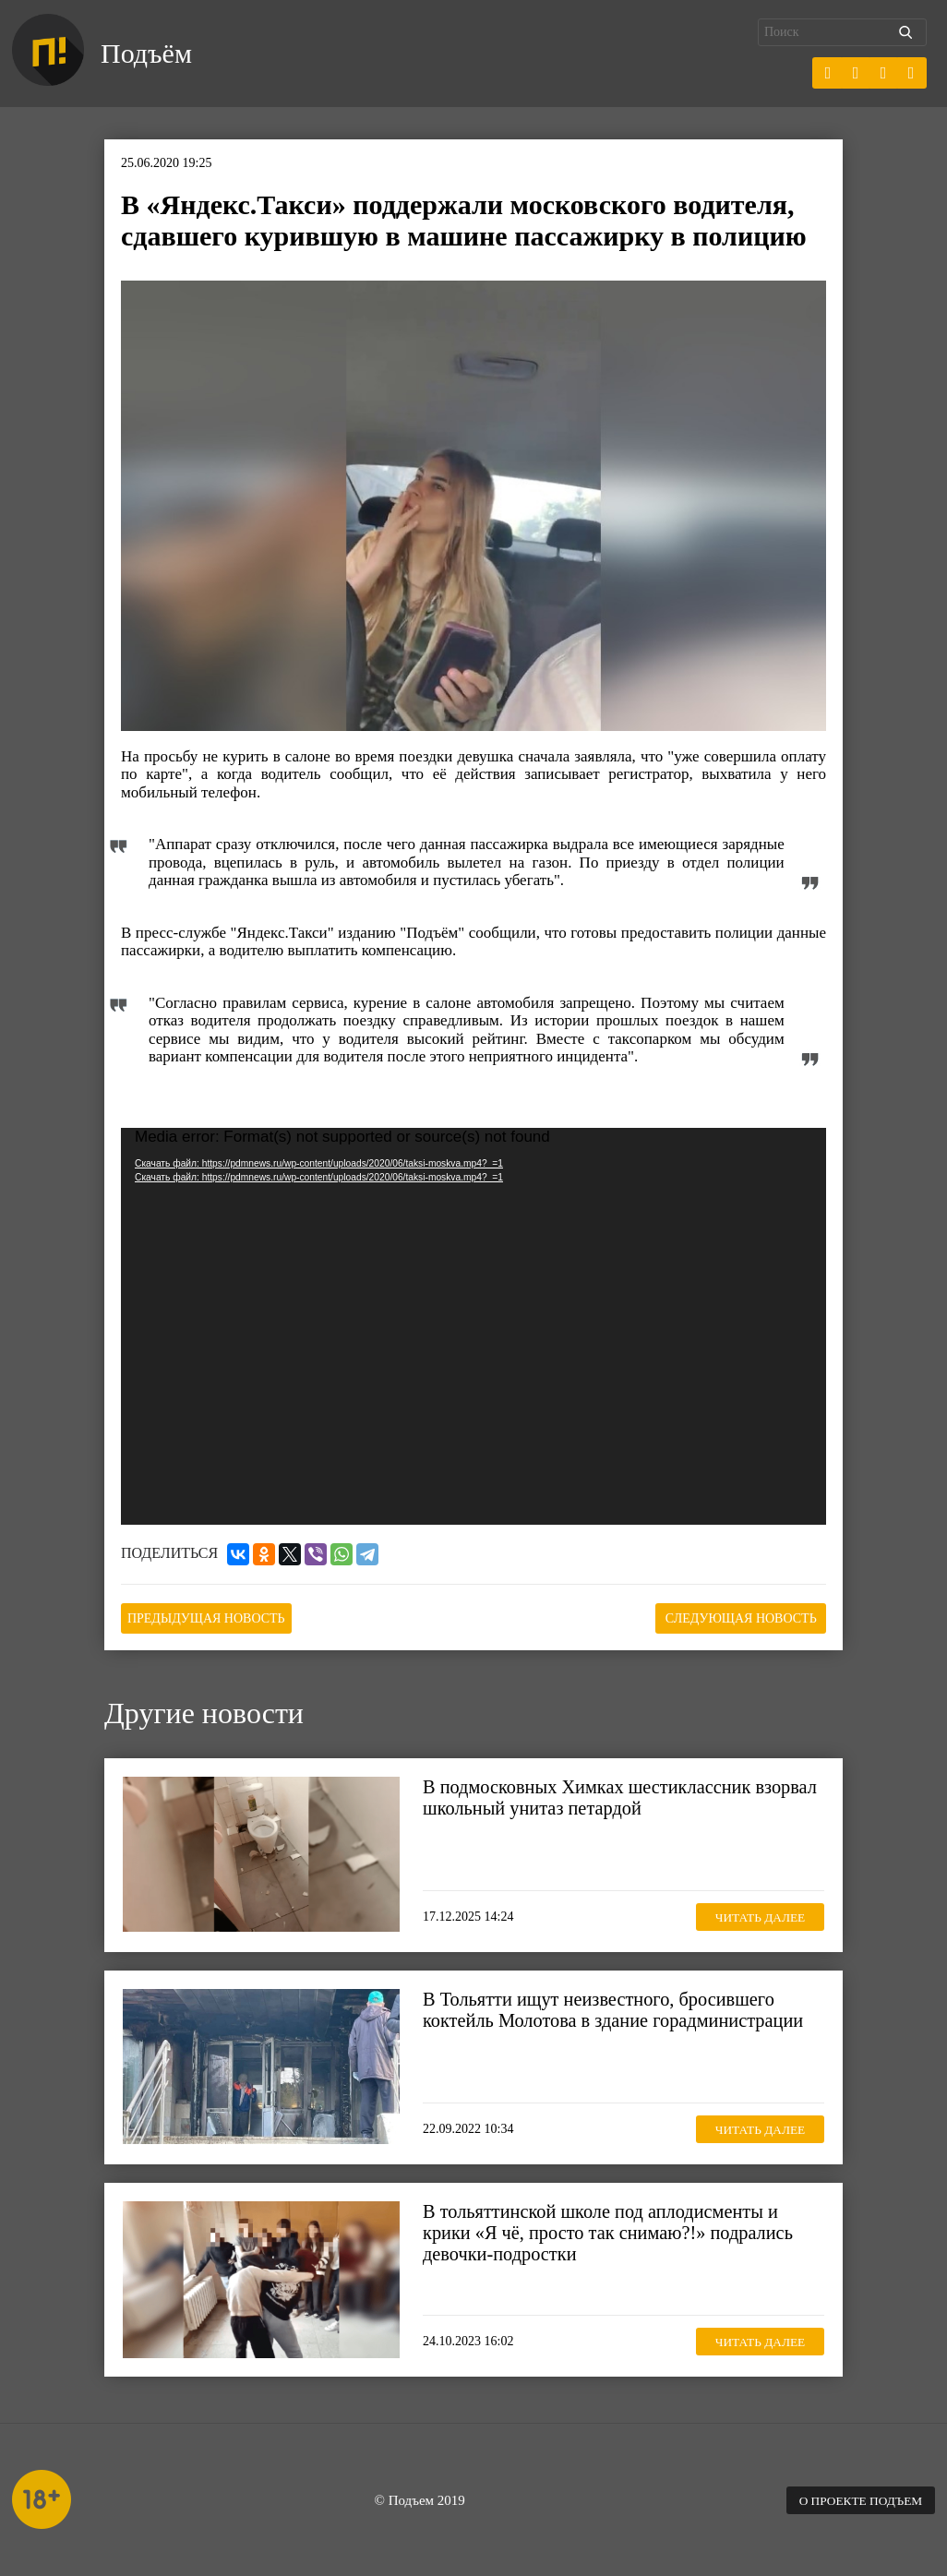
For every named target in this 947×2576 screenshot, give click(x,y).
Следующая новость (733, 1616)
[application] (473, 1326)
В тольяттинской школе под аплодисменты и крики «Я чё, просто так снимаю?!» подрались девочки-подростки (614, 2232)
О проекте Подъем (856, 2498)
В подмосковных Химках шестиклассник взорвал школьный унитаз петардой (592, 1796)
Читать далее (755, 1914)
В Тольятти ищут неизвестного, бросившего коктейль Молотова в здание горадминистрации (619, 2008)
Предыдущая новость (214, 1616)
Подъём (149, 53)
